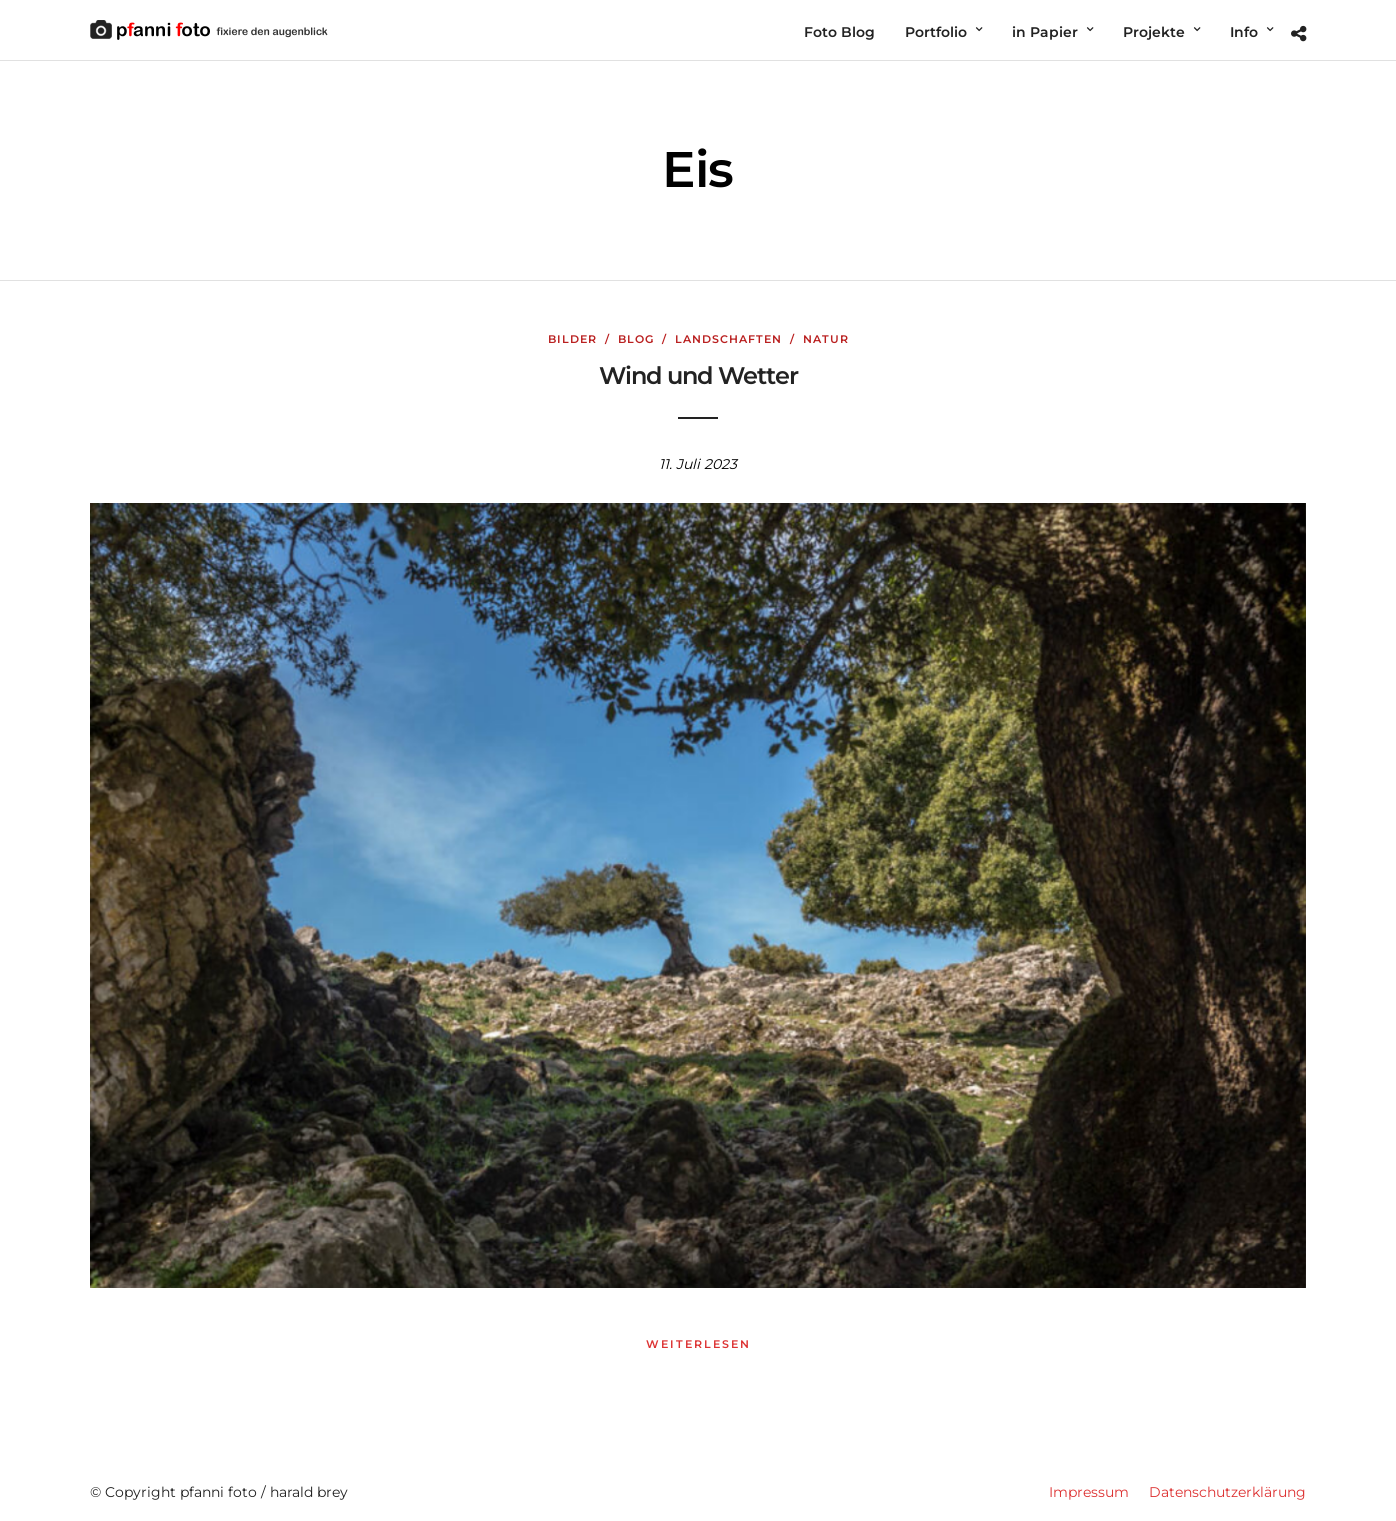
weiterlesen (698, 1344)
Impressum (1089, 1492)
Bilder (572, 339)
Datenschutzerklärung (1227, 1492)
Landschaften (728, 339)
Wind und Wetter (698, 375)
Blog (636, 339)
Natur (826, 339)
